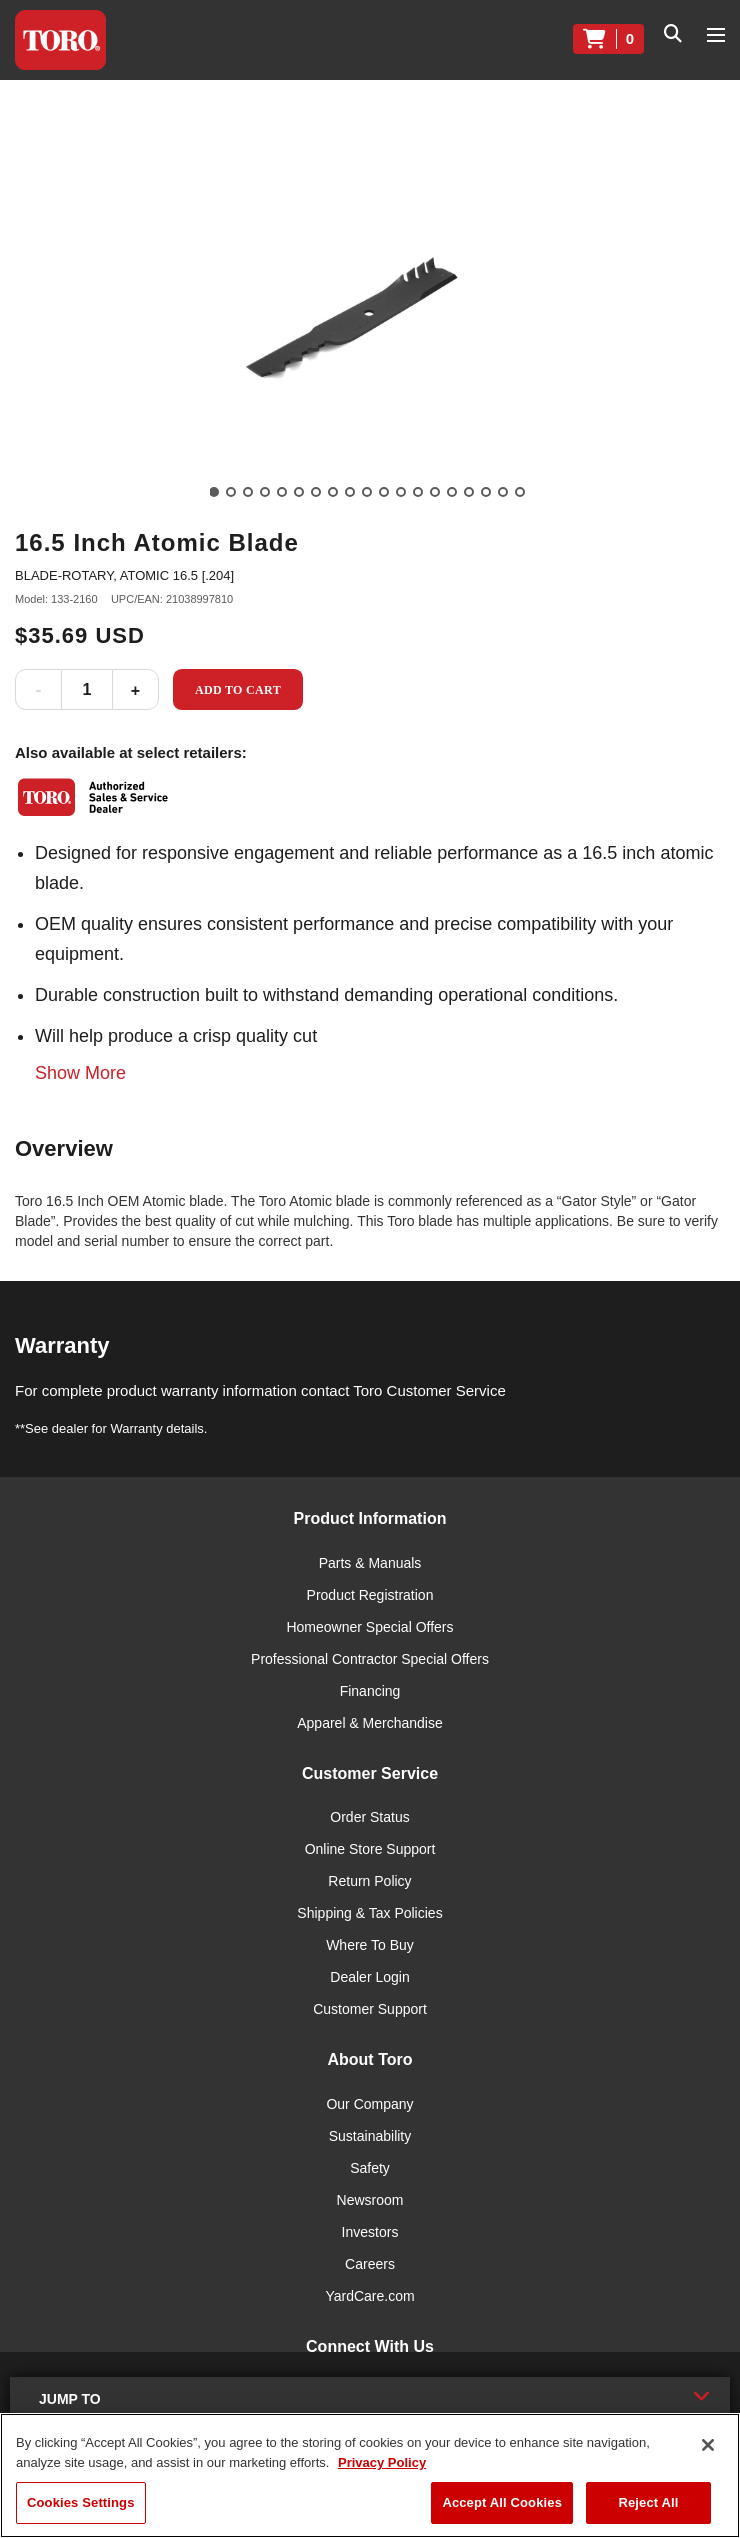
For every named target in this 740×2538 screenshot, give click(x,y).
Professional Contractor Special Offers (370, 1659)
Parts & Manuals (370, 1563)
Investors (370, 2232)
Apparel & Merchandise (370, 1723)
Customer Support (370, 2009)
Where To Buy (370, 1945)
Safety (370, 2168)
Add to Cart (238, 690)
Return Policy (369, 1881)
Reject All (648, 2502)
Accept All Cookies (502, 2502)
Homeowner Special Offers (369, 1627)
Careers (370, 2264)
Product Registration (370, 1595)
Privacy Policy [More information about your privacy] (382, 2462)
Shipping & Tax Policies (369, 1913)
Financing (370, 1691)
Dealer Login (369, 1977)
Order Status (369, 1817)
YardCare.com (369, 2296)
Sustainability (370, 2136)
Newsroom (370, 2200)
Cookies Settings (81, 2502)
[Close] (708, 2445)
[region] (370, 2475)
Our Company (369, 2104)
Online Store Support (370, 1849)
